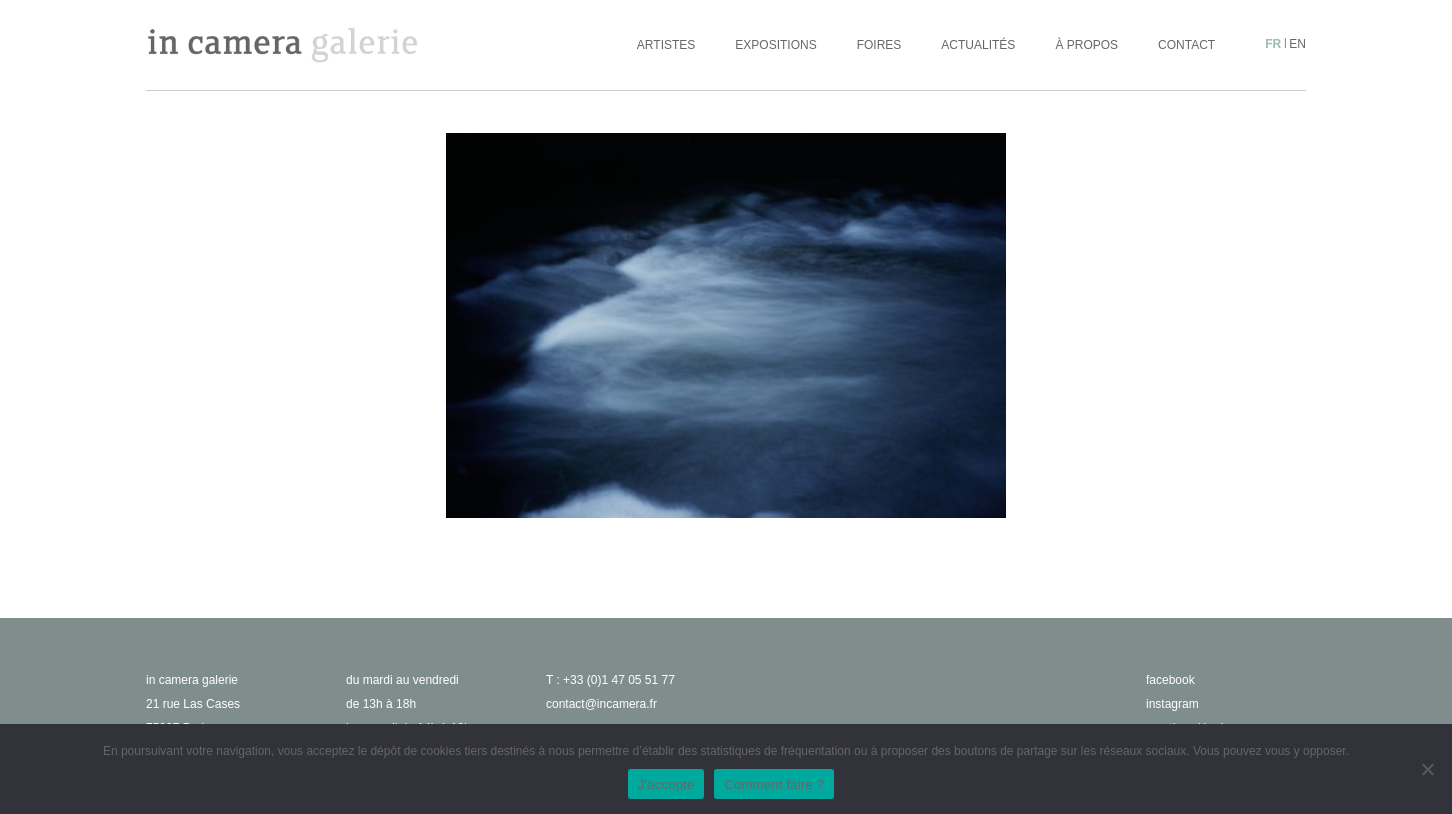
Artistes (666, 45)
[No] (1427, 769)
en (1297, 44)
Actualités (978, 45)
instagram (1172, 704)
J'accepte (666, 784)
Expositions (775, 45)
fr (1273, 44)
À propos (1086, 45)
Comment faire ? (774, 784)
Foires (879, 45)
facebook (1170, 680)
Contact (1186, 45)
